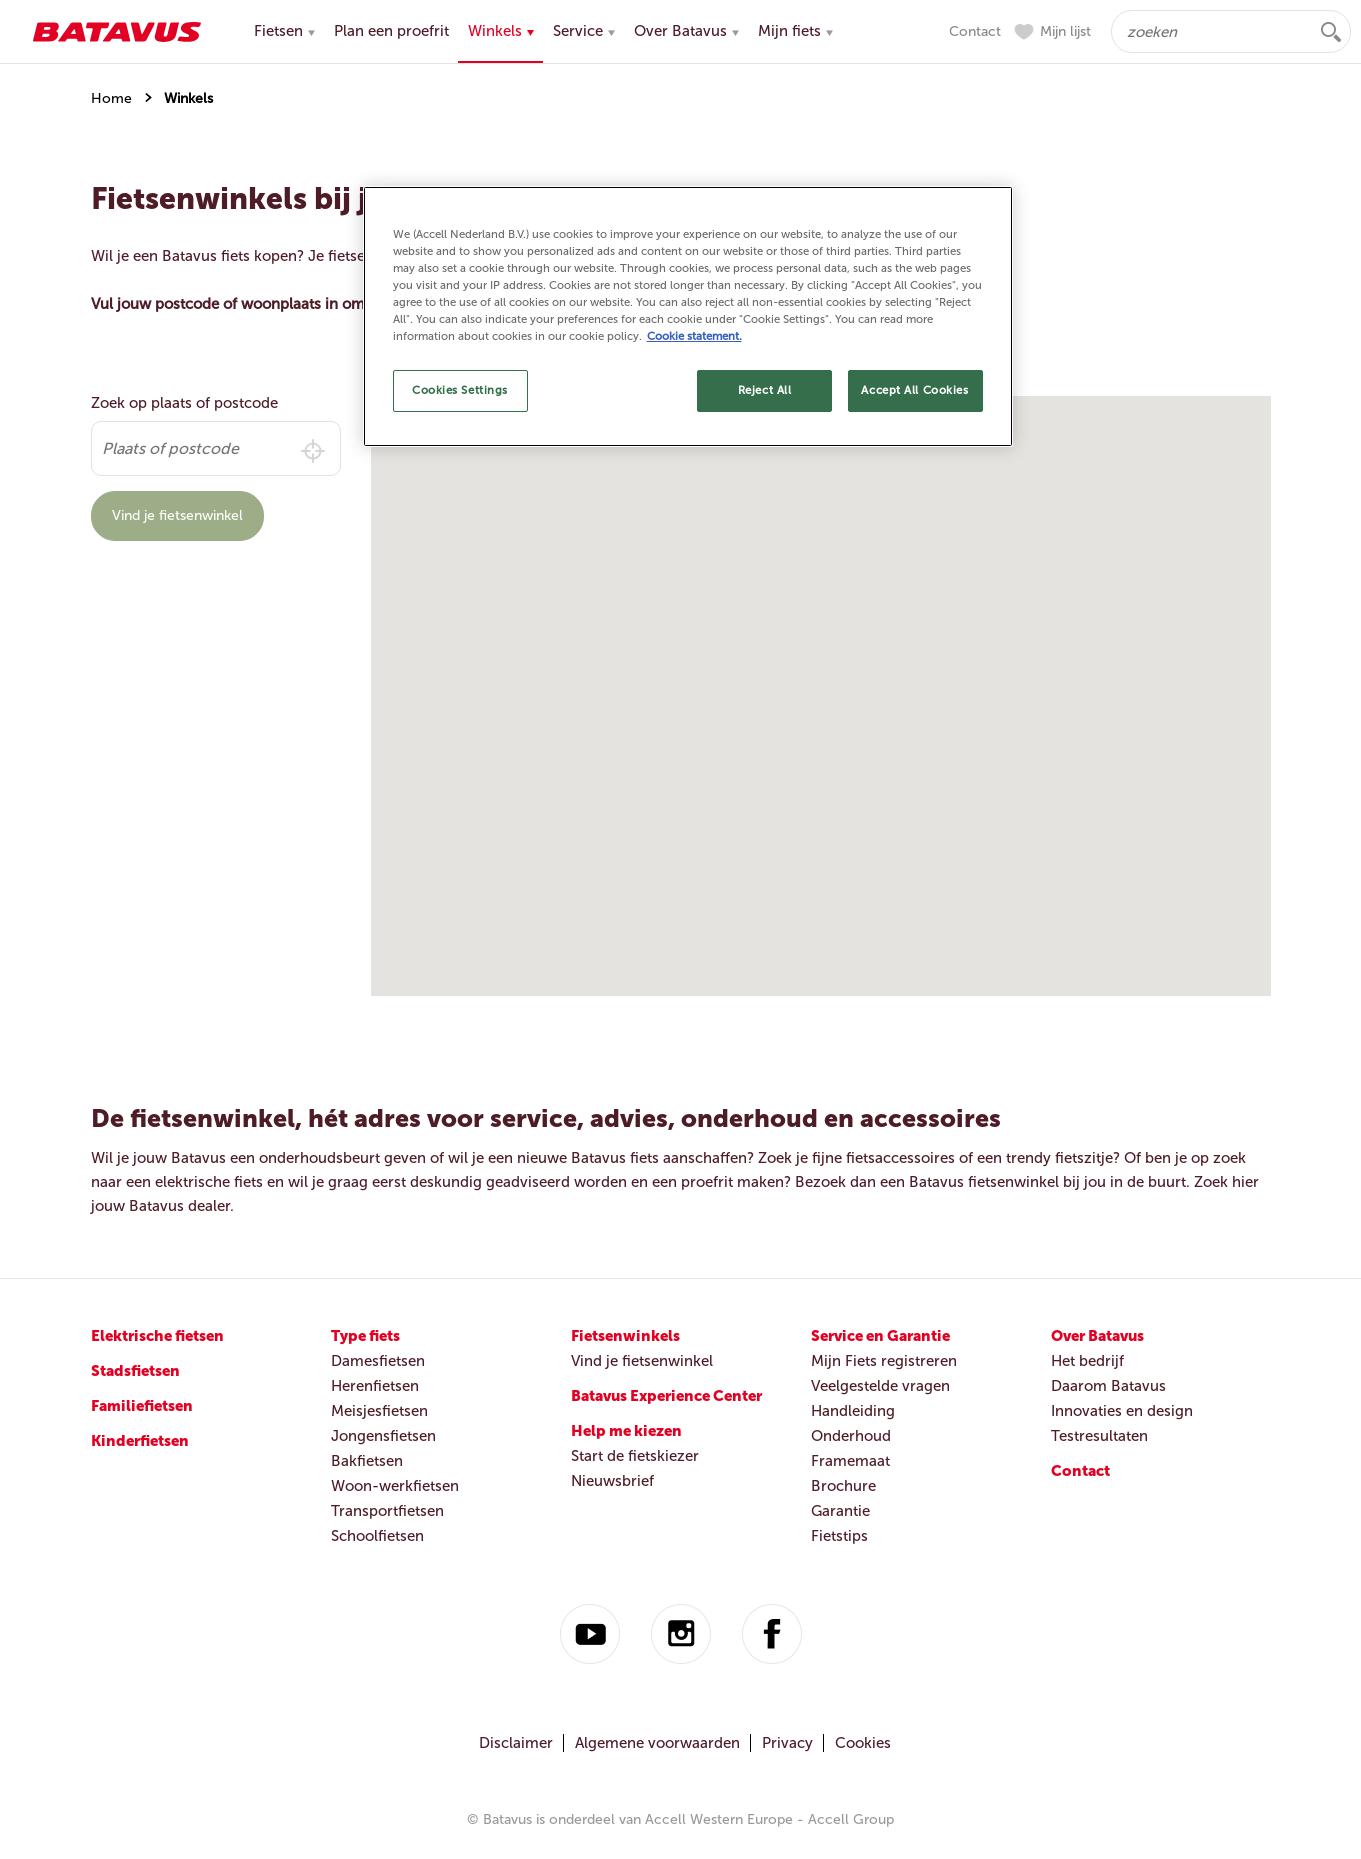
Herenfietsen (375, 1386)
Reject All (765, 390)
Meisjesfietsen (379, 1411)
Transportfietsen (387, 1511)
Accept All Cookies (914, 390)
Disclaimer (516, 1743)
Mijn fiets (795, 31)
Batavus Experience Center (666, 1396)
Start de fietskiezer (635, 1456)
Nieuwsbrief (612, 1481)
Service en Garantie (880, 1336)
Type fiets (365, 1336)
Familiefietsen (142, 1406)
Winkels (501, 31)
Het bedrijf (1087, 1361)
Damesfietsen (378, 1361)
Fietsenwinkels (625, 1336)
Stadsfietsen (135, 1371)
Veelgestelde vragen (880, 1386)
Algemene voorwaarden (657, 1743)
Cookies (863, 1743)
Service (584, 31)
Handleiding (853, 1411)
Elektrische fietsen (157, 1336)
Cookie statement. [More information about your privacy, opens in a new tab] (694, 336)
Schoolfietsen (377, 1536)
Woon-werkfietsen (395, 1486)
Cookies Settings (460, 390)
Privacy (787, 1743)
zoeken (1331, 32)
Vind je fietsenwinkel (177, 515)
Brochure (843, 1486)
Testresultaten (1099, 1436)
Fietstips (839, 1536)
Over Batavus (686, 31)
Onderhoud (851, 1436)
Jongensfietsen (383, 1436)
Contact (975, 31)
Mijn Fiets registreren (884, 1361)
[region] (688, 316)
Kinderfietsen (140, 1441)
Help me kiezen (626, 1431)
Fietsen (284, 31)
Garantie (840, 1511)
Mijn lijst (1065, 31)
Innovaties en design (1122, 1411)
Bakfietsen (367, 1461)
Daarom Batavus (1108, 1386)
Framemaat (850, 1461)
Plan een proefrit (391, 31)
